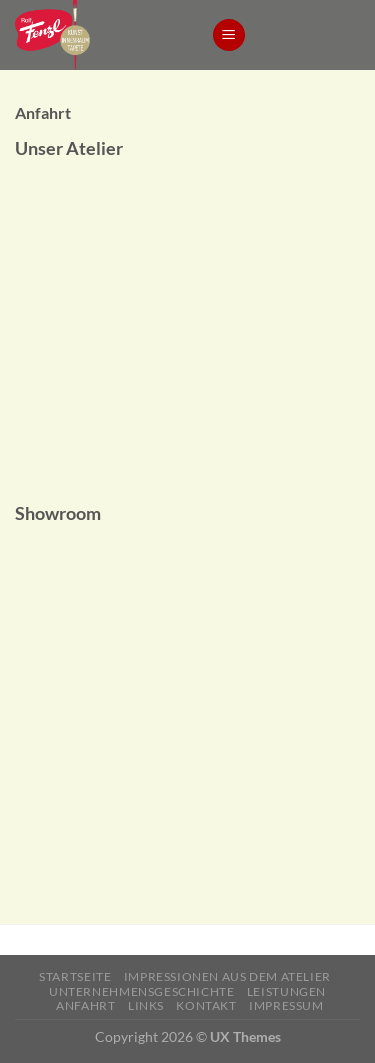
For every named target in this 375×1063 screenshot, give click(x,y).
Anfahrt (85, 1005)
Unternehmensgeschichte (141, 991)
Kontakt (206, 1005)
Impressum (286, 1005)
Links (146, 1005)
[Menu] (229, 35)
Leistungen (286, 991)
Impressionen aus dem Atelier (227, 976)
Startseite (75, 976)
